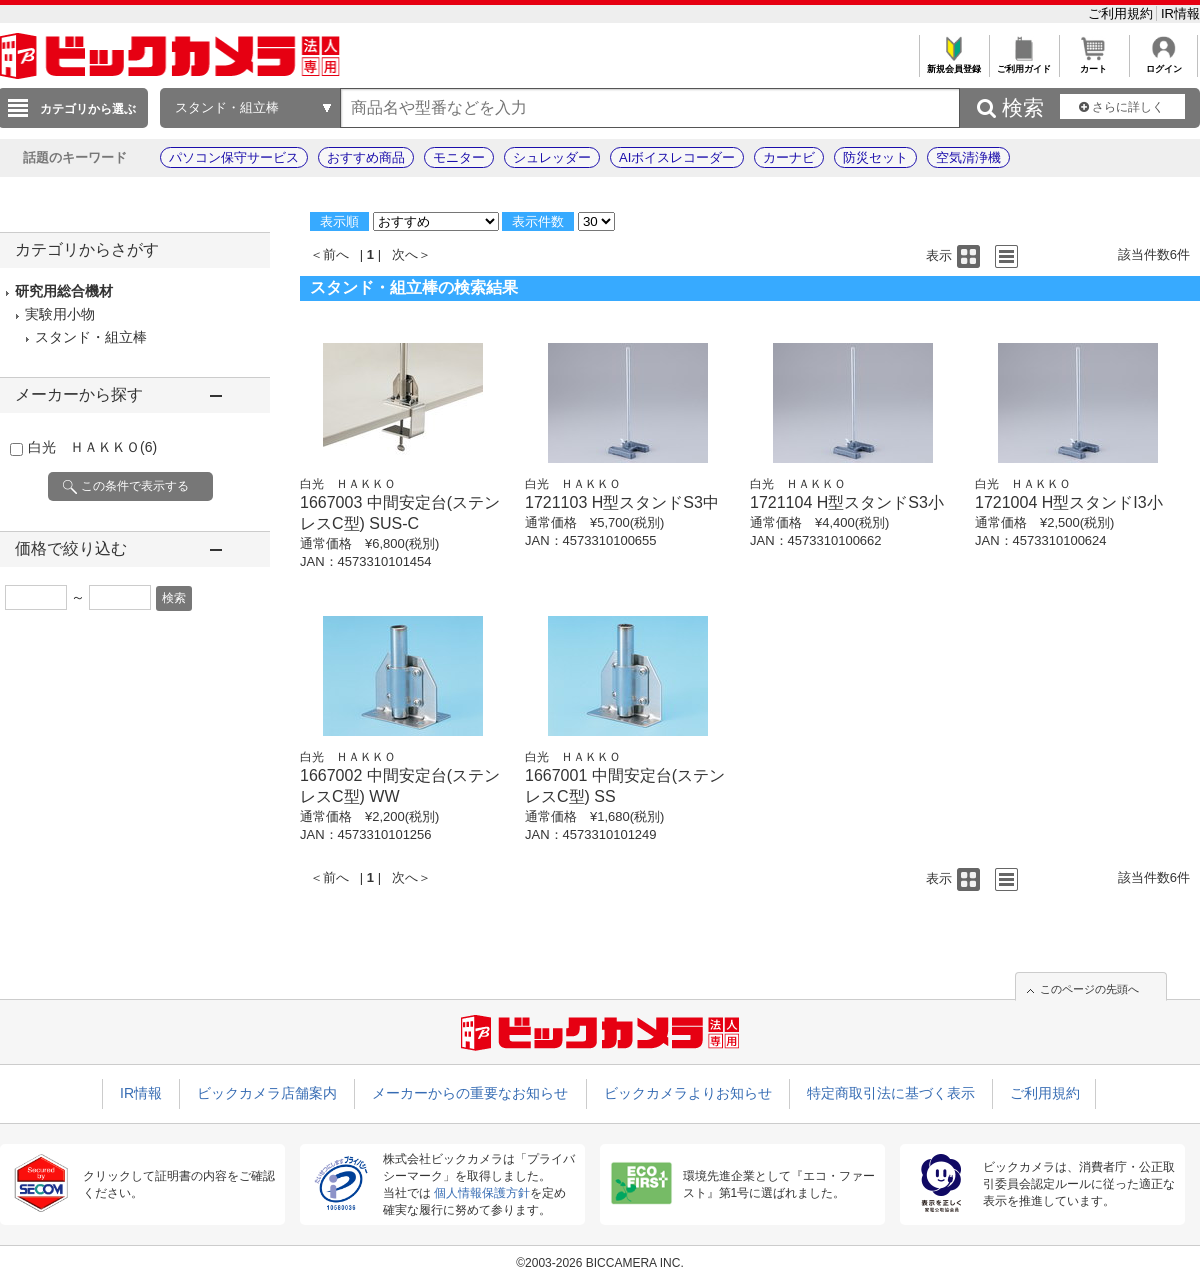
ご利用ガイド (1023, 63)
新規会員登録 (953, 63)
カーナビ (789, 157)
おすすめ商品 (366, 157)
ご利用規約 (1122, 13)
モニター (459, 157)
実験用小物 (60, 314)
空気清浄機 (968, 157)
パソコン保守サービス (234, 157)
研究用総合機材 (64, 291)
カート (1093, 63)
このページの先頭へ (1089, 989)
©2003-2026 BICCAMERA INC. (600, 1263)
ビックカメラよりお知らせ (688, 1093)
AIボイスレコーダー (677, 157)
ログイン (1163, 63)
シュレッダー (552, 157)
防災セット (875, 157)
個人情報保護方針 (482, 1193)
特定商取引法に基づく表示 (891, 1093)
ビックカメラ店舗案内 (267, 1093)
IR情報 (1180, 13)
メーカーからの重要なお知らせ (470, 1093)
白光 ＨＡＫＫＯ (92, 447)
